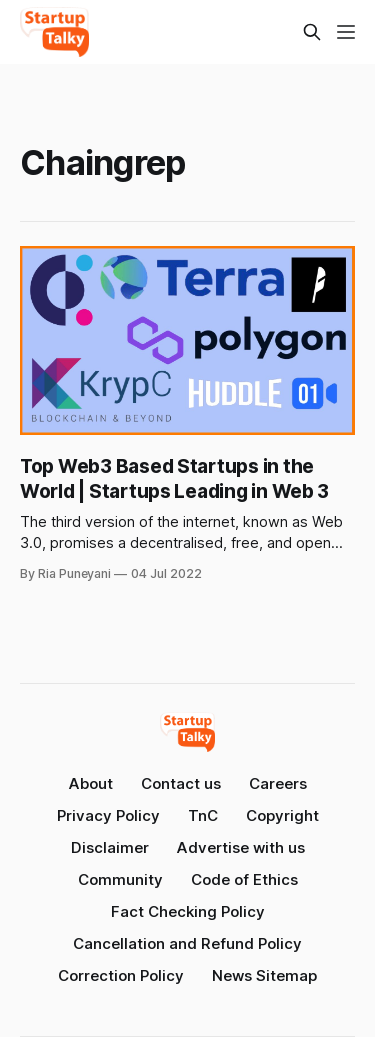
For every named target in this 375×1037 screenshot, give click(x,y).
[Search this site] (312, 32)
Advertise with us (241, 847)
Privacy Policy (108, 815)
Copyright (282, 815)
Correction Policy (121, 975)
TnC (203, 815)
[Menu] (346, 32)
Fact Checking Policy (188, 911)
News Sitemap (264, 975)
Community (120, 879)
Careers (278, 783)
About (91, 783)
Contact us (181, 783)
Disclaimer (110, 847)
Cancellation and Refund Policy (187, 943)
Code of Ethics (244, 879)
